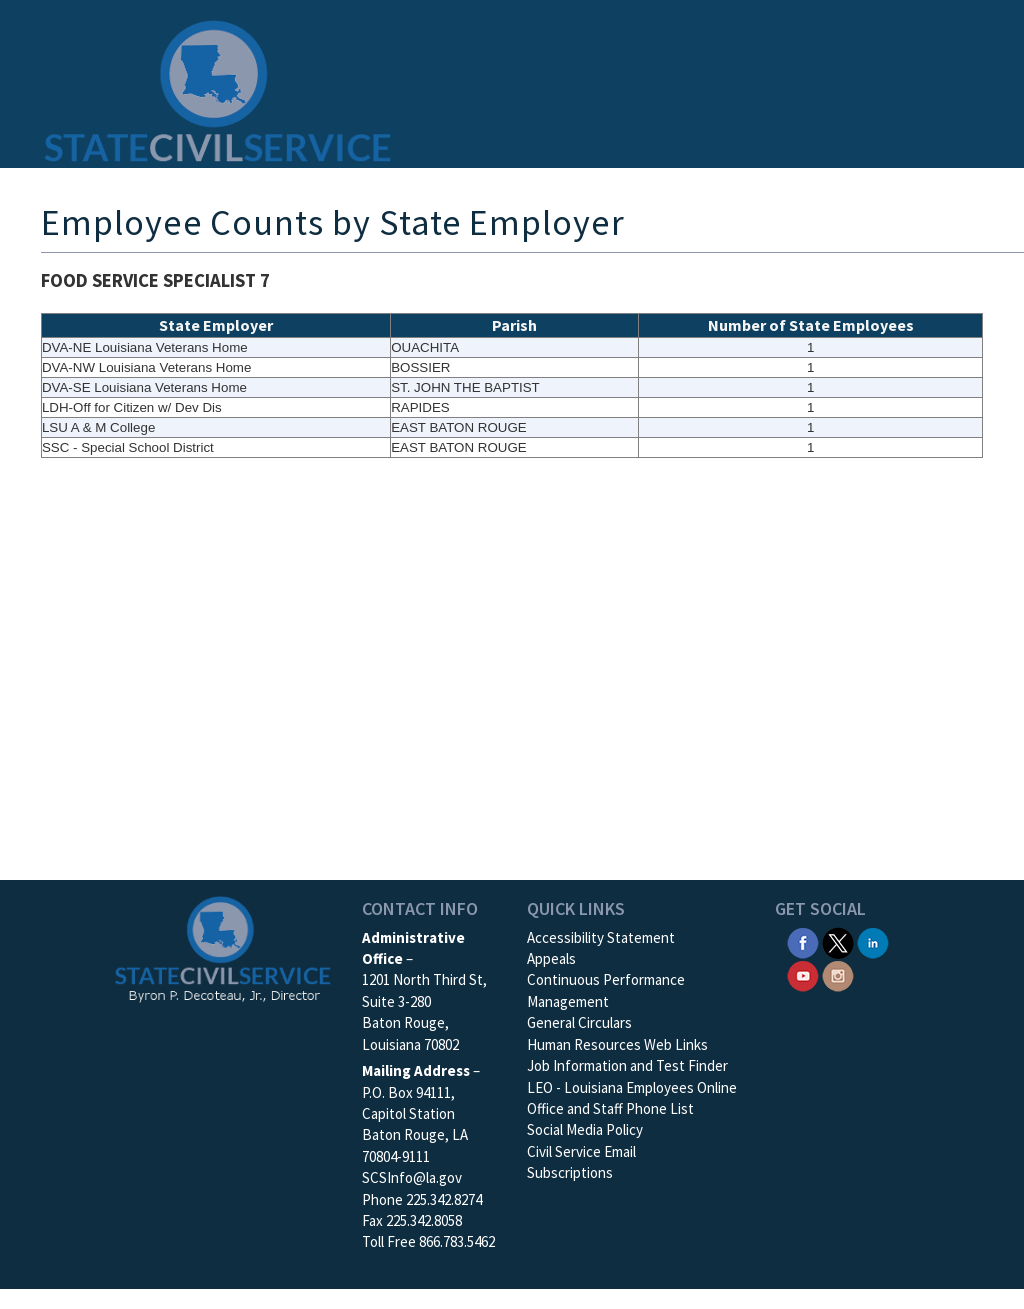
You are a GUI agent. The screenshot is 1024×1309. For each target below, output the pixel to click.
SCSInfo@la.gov (412, 1177)
